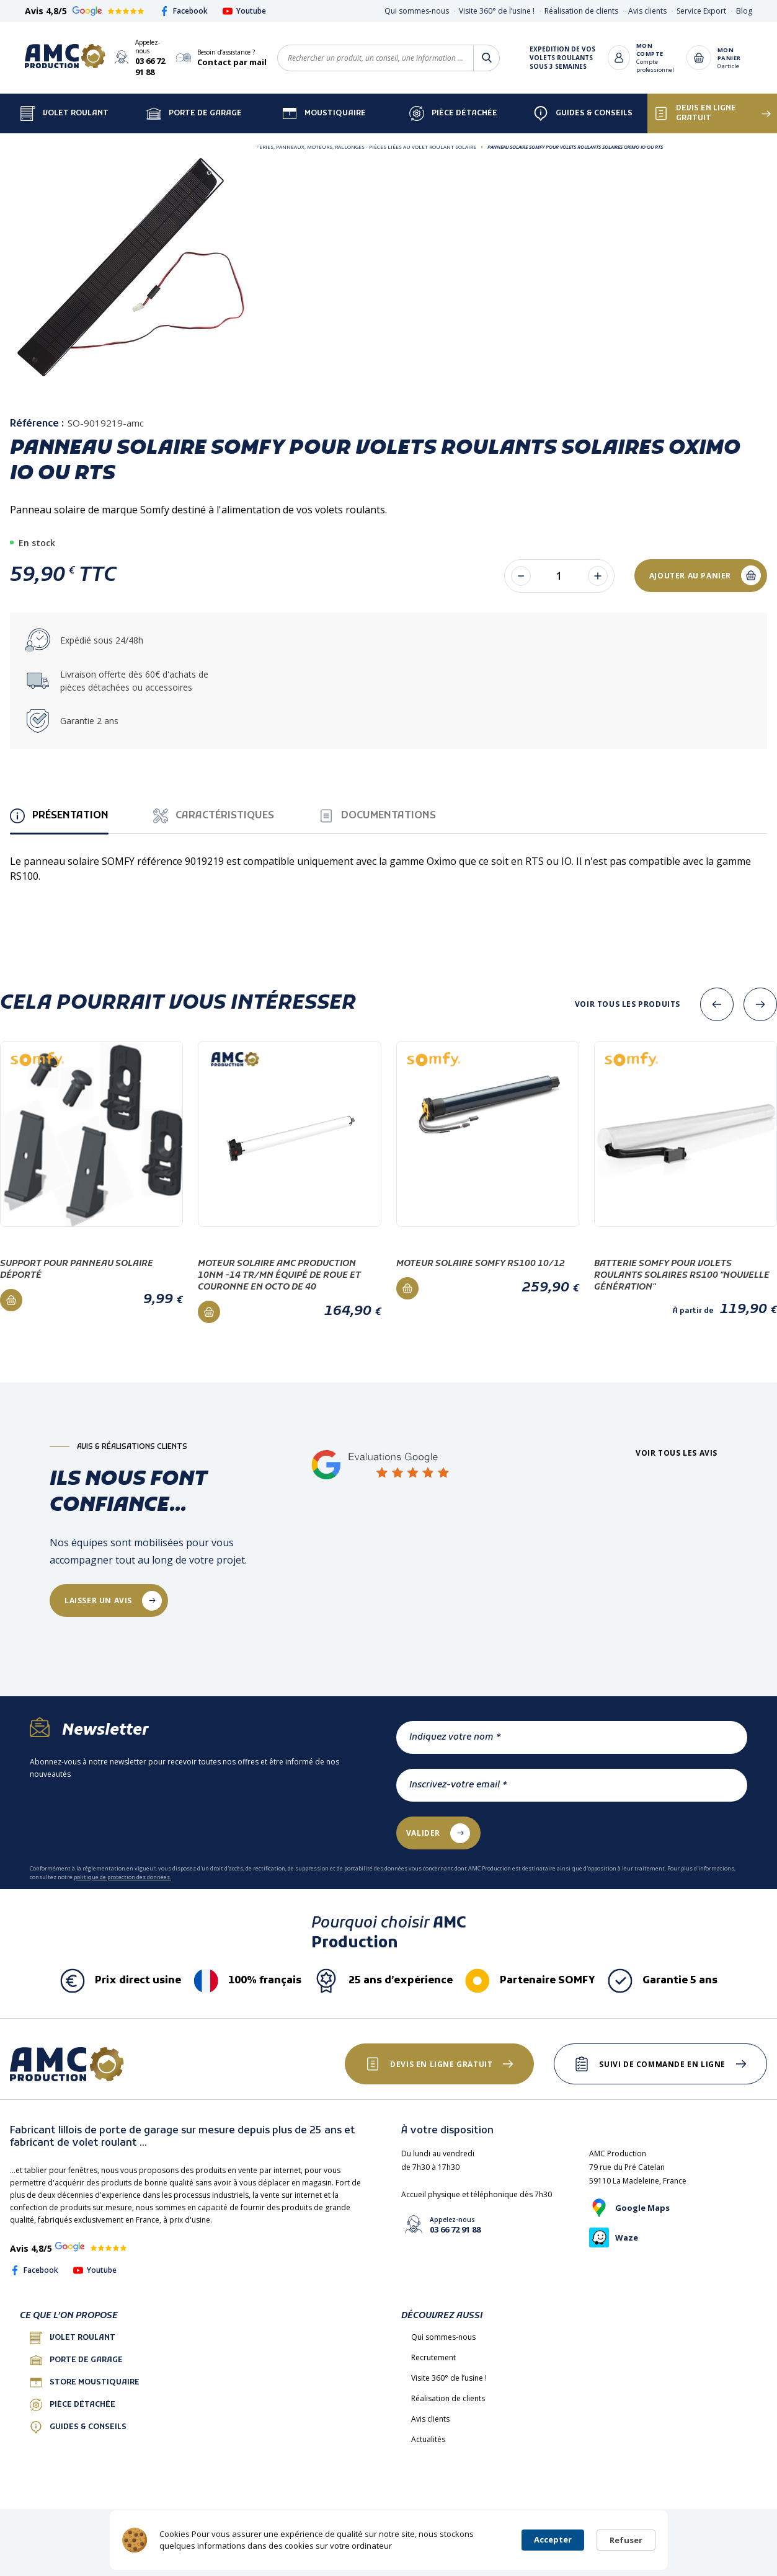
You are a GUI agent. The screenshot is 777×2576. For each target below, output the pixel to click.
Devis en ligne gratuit (695, 113)
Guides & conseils (78, 2427)
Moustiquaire (324, 113)
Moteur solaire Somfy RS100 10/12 (480, 1264)
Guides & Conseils (583, 113)
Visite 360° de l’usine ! (497, 11)
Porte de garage (194, 113)
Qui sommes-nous (416, 11)
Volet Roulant (64, 113)
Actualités (428, 2439)
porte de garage (76, 2360)
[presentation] (717, 1004)
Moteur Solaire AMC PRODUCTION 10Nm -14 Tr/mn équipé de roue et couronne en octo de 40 (279, 1275)
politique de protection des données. (122, 1877)
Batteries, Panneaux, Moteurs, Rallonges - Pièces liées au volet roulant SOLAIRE (361, 146)
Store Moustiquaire (85, 2382)
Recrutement (433, 2357)
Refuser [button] (626, 2540)
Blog (744, 11)
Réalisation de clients (581, 11)
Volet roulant (72, 2338)
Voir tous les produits (627, 1004)
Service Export (701, 11)
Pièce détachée (453, 113)
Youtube (244, 11)
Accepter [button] (553, 2539)
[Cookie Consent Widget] (389, 2540)
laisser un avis (98, 1600)
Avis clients (647, 11)
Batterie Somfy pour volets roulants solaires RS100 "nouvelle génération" (682, 1275)
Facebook (183, 11)
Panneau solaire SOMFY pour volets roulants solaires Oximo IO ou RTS (575, 146)
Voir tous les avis (676, 1453)
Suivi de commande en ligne (662, 2064)
